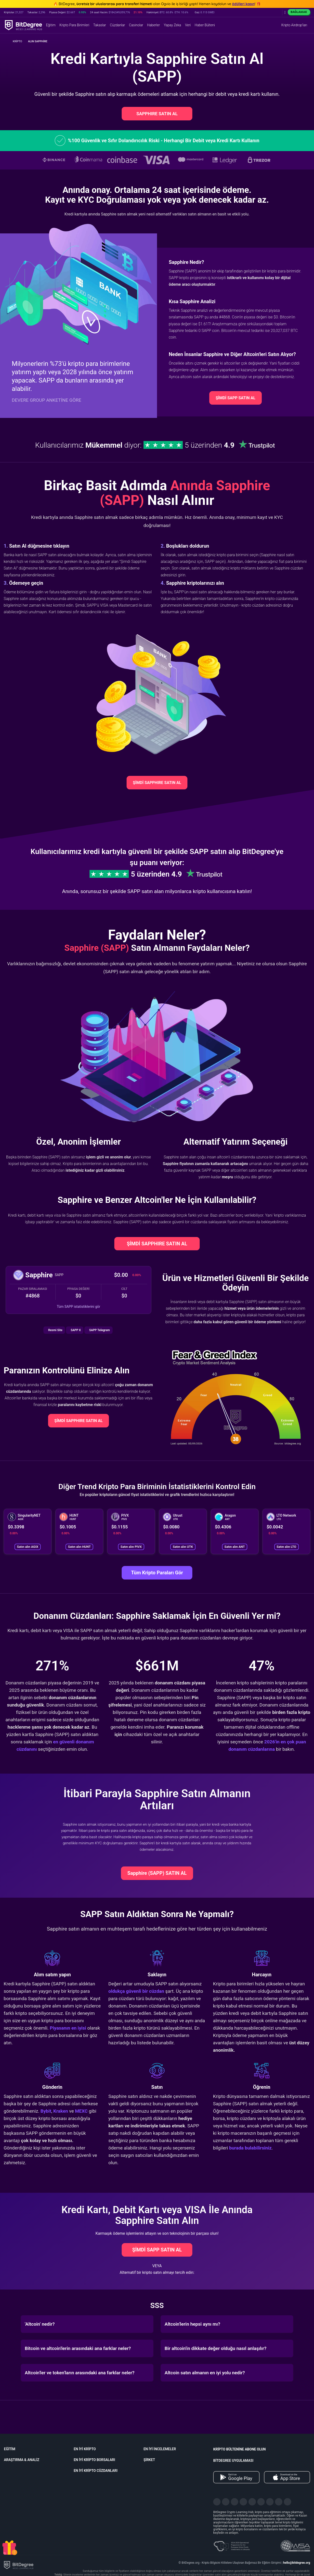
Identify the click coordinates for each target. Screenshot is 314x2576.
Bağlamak (299, 12)
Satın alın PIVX (131, 1547)
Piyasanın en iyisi (68, 2028)
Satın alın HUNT (79, 1547)
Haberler (153, 25)
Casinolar (136, 25)
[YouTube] (234, 2501)
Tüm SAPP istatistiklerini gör (78, 1307)
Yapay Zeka (172, 25)
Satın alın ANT (234, 1547)
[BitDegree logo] (18, 2565)
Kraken (60, 2111)
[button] (204, 12)
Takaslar (99, 25)
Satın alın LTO (286, 1547)
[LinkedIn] (252, 2501)
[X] (217, 2501)
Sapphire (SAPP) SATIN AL (157, 1873)
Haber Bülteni (205, 25)
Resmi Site (54, 1330)
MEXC (81, 2111)
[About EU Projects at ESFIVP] (231, 2544)
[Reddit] (278, 2501)
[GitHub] (287, 2501)
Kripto (17, 41)
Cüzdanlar (117, 25)
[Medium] (261, 2501)
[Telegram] (225, 2501)
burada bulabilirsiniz (250, 2148)
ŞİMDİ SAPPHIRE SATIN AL (157, 782)
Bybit (45, 2111)
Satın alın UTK (183, 1547)
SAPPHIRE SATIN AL (157, 113)
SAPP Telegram (98, 1330)
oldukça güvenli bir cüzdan (136, 1991)
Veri (188, 25)
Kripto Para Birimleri (74, 25)
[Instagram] (270, 2501)
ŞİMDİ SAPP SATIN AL (235, 398)
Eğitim (50, 25)
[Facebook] (243, 2501)
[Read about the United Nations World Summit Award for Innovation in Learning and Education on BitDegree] (295, 2544)
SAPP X (75, 1330)
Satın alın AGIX (27, 1547)
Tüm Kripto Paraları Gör (157, 1573)
